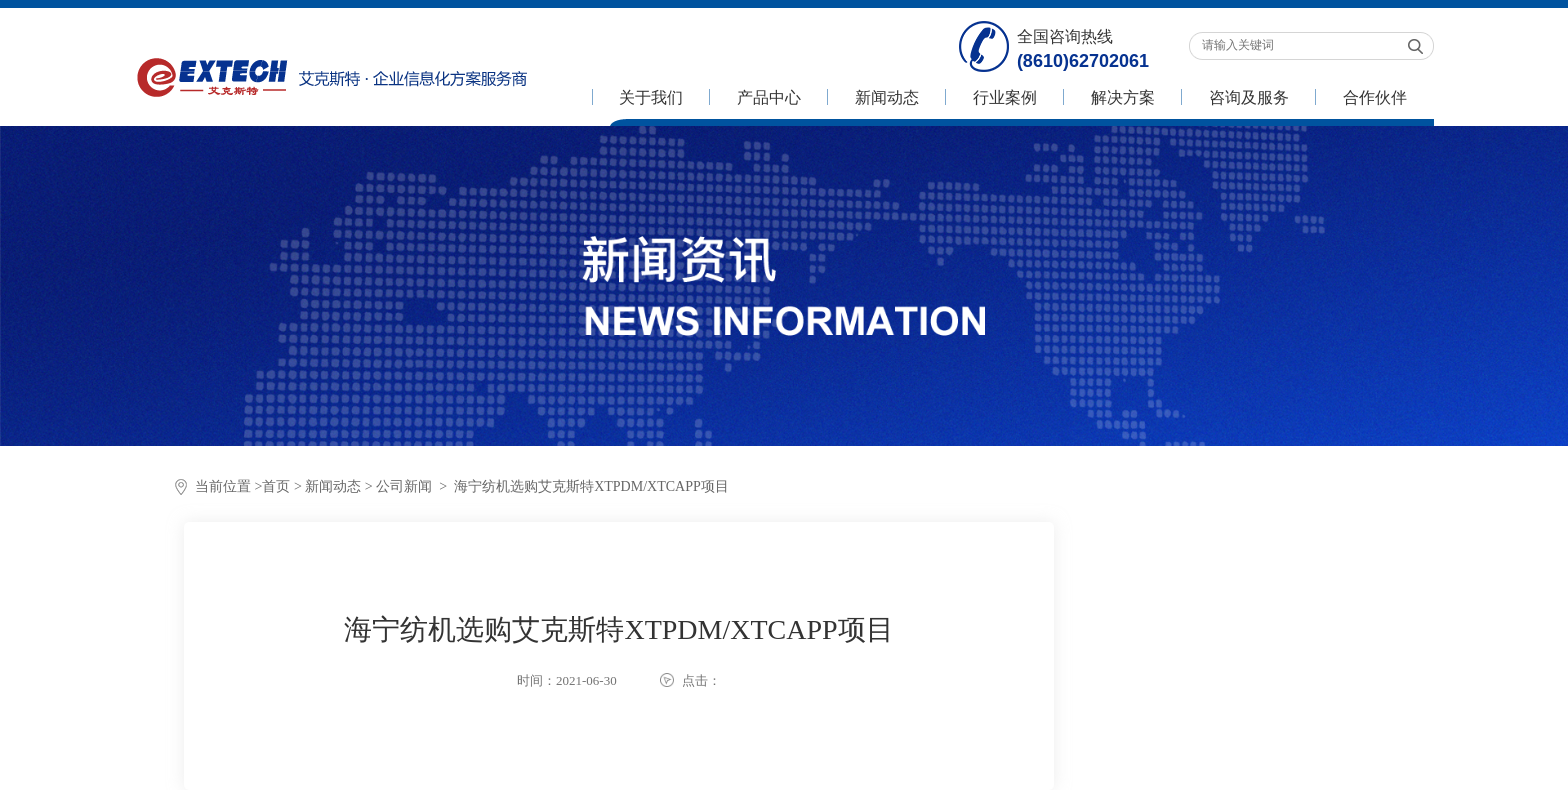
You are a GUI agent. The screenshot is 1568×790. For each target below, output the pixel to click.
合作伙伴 (1375, 97)
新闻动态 (887, 97)
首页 (276, 486)
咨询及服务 (1249, 97)
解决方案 (1123, 97)
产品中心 (769, 97)
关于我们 (651, 97)
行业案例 (1005, 97)
